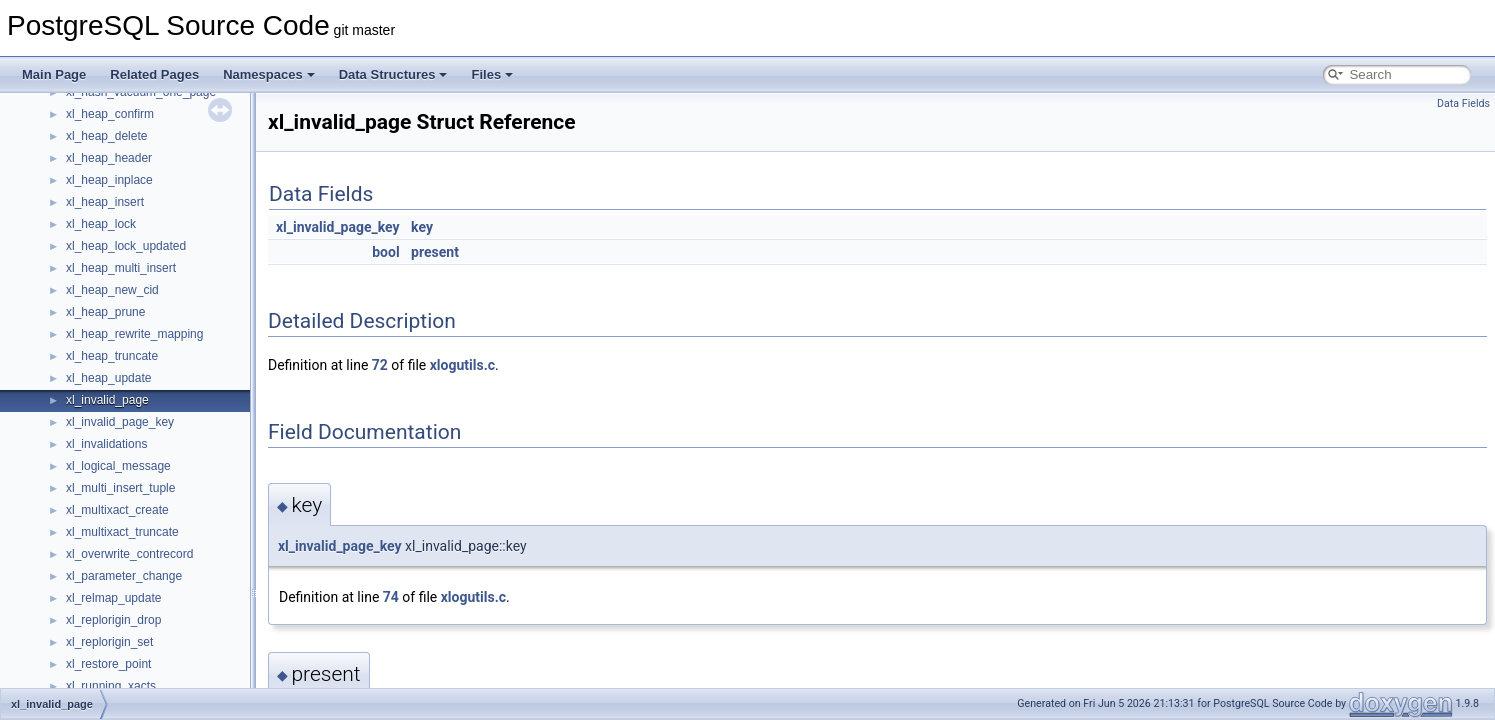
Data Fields (1463, 103)
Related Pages (154, 74)
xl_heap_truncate (112, 356)
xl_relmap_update (113, 598)
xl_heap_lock (101, 224)
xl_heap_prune (105, 312)
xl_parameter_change (124, 576)
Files (492, 74)
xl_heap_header (109, 158)
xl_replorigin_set (109, 642)
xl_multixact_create (117, 510)
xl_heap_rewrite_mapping (134, 334)
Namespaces (269, 74)
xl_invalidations (106, 444)
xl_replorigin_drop (113, 620)
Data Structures (393, 74)
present (435, 252)
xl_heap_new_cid (112, 290)
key (422, 227)
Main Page (54, 74)
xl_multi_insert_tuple (120, 488)
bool (385, 252)
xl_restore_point (108, 664)
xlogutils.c (462, 365)
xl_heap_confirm (110, 114)
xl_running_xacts (111, 686)
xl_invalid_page (107, 400)
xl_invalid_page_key (120, 422)
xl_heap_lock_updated (126, 246)
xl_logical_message (118, 466)
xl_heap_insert (105, 202)
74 (391, 597)
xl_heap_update (108, 378)
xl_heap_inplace (109, 180)
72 (380, 365)
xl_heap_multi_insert (121, 268)
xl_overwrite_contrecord (129, 554)
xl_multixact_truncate (122, 532)
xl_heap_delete (106, 136)
